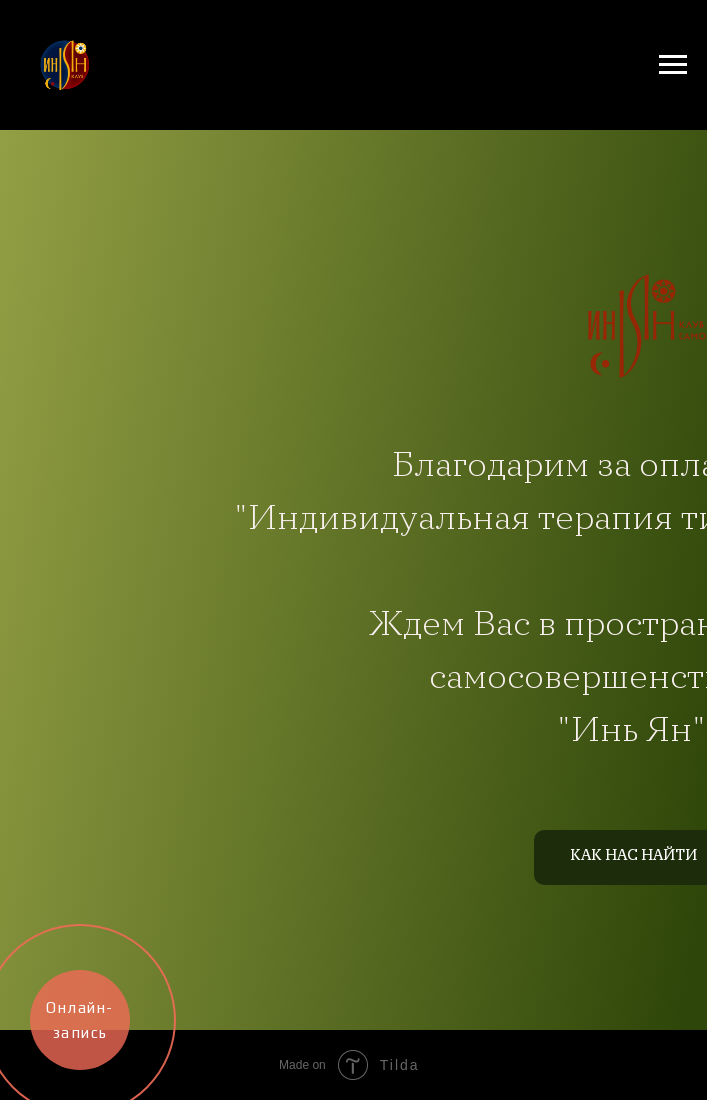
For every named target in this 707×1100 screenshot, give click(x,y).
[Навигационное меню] (673, 65)
